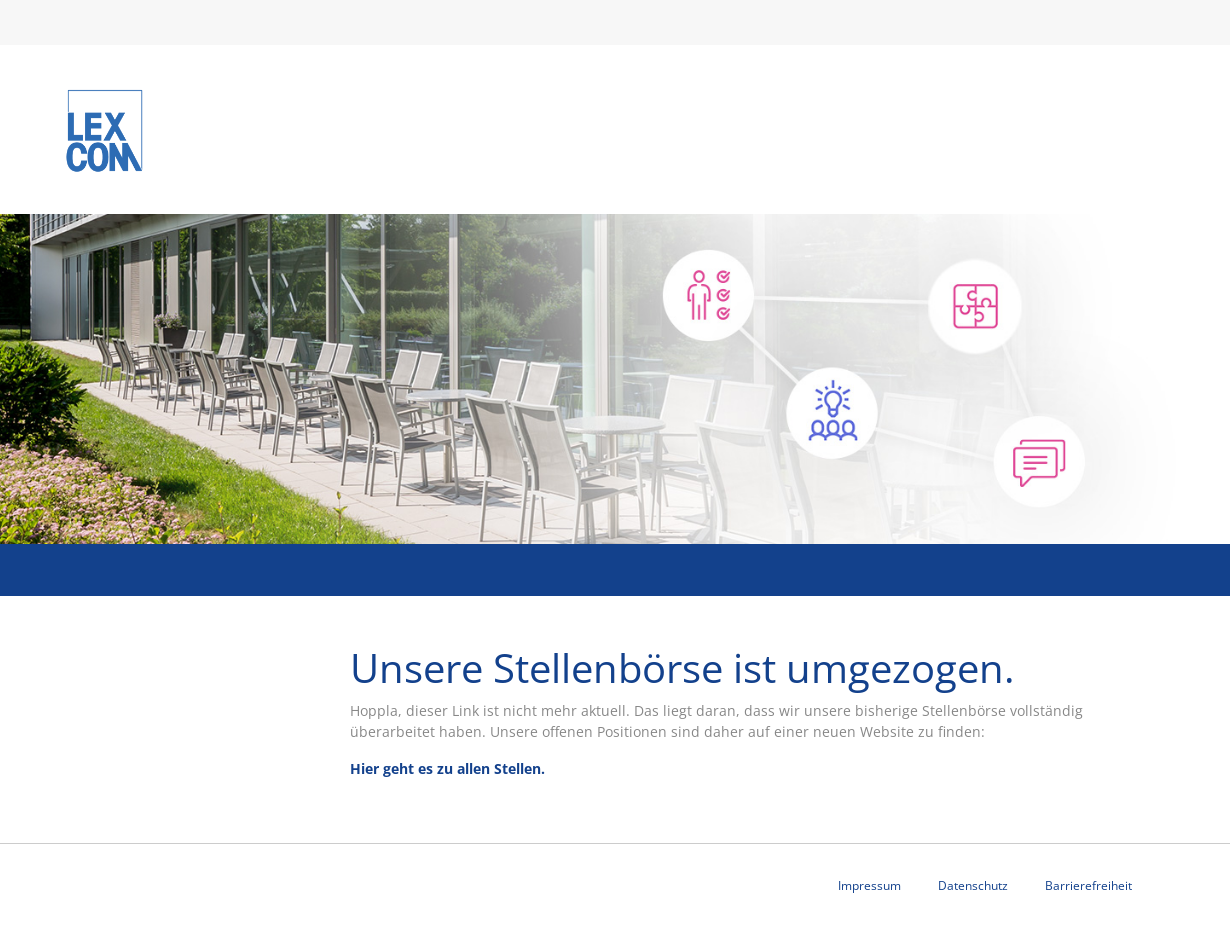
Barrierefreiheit (1088, 885)
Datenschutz (973, 885)
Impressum (869, 885)
